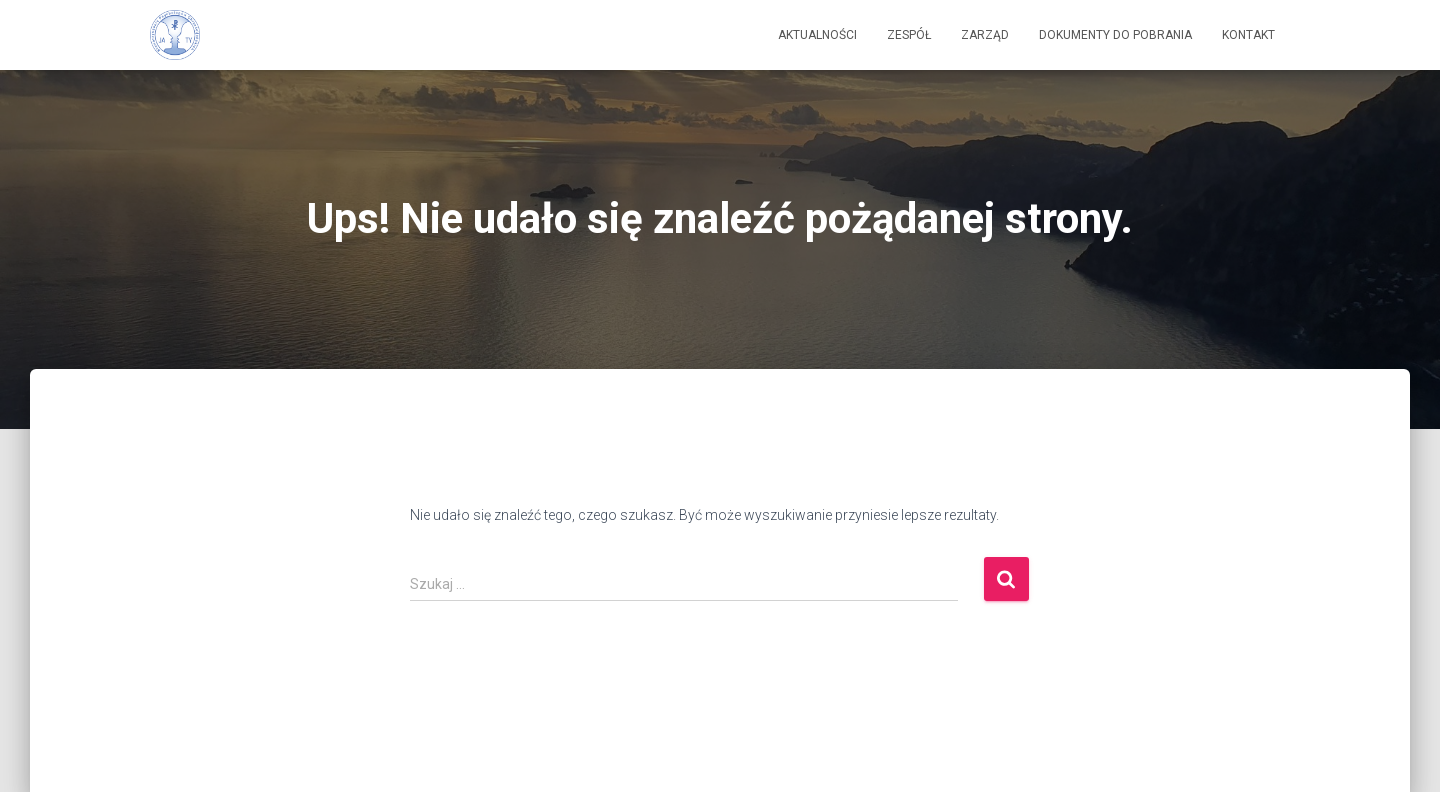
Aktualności (817, 35)
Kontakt (1248, 35)
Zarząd (985, 35)
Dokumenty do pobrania (1115, 35)
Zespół (909, 35)
